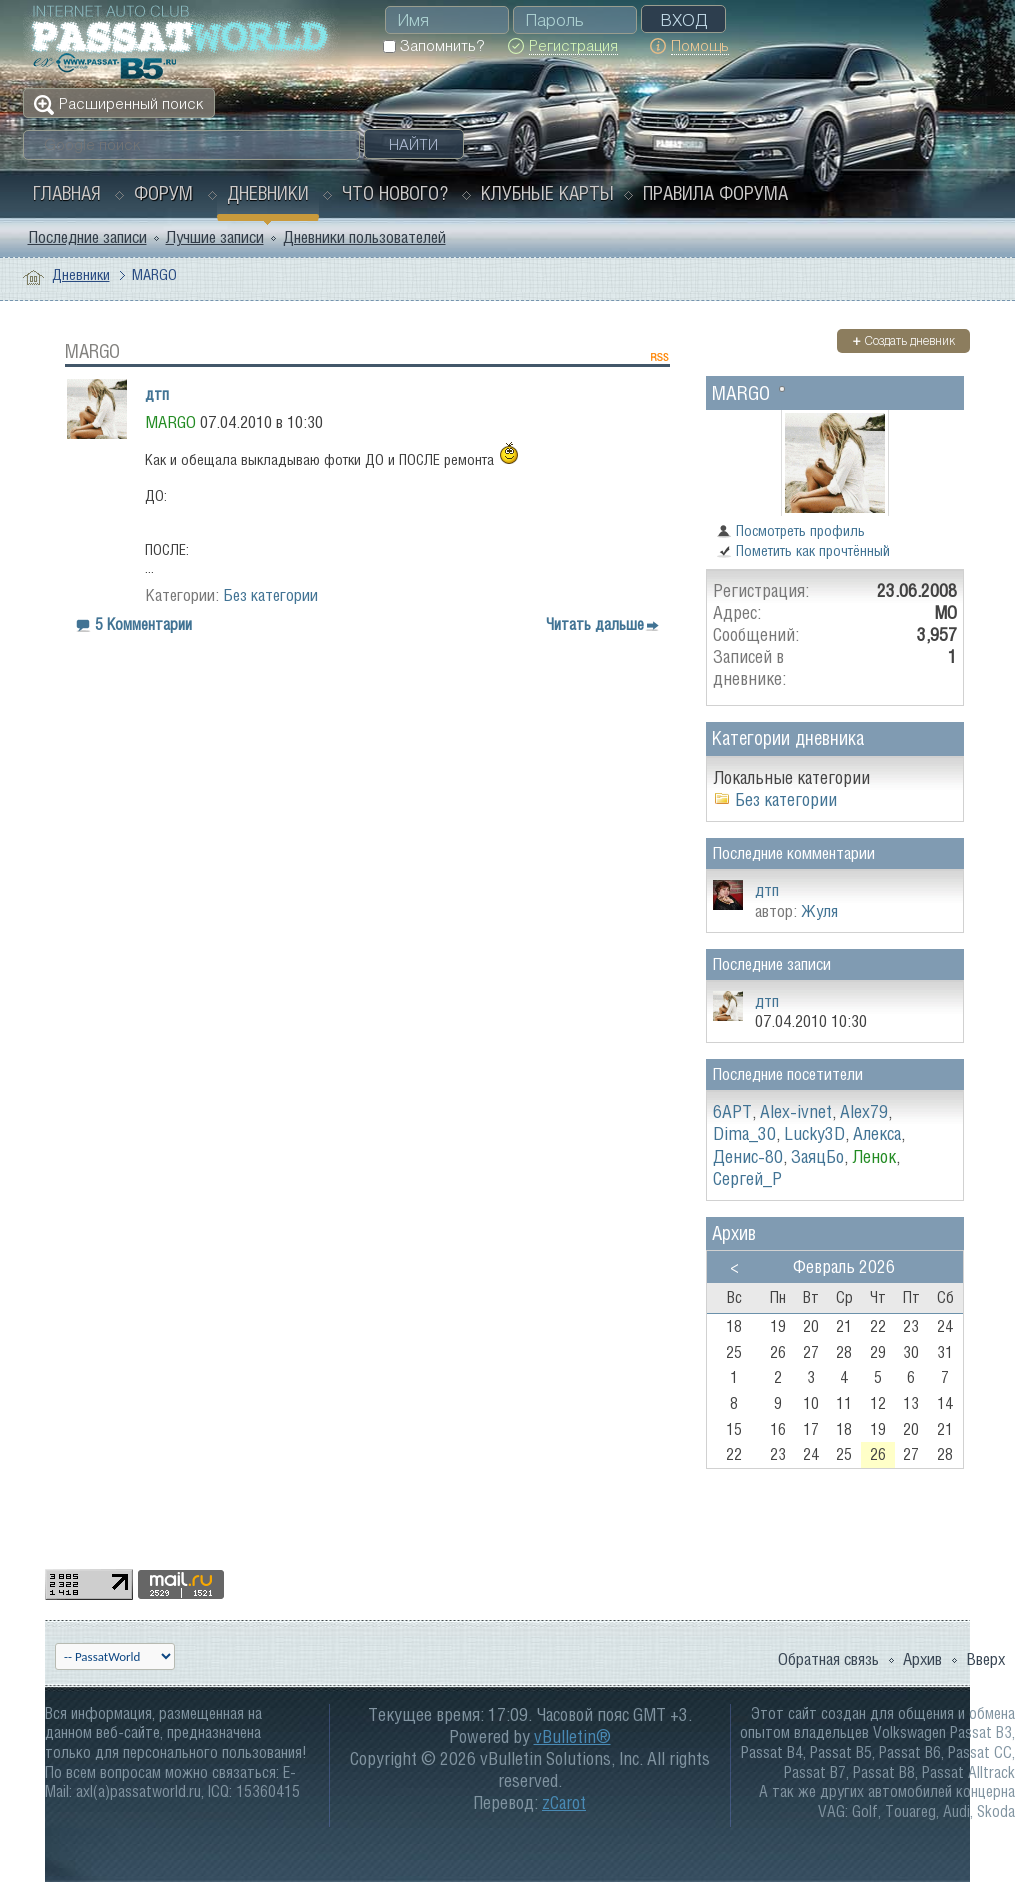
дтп (157, 394)
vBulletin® (572, 1736)
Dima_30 (744, 1133)
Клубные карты (547, 193)
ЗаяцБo (817, 1156)
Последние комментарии (793, 853)
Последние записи (87, 237)
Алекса (877, 1133)
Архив (922, 1659)
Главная (67, 193)
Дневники (268, 193)
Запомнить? (433, 45)
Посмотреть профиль (790, 530)
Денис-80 (748, 1156)
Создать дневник (903, 340)
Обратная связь (828, 1659)
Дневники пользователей (364, 237)
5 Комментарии (143, 624)
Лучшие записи (215, 237)
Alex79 (864, 1111)
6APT (732, 1111)
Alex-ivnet (796, 1111)
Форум (163, 193)
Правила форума (715, 193)
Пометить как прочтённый (803, 550)
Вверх (985, 1659)
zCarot (564, 1802)
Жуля (819, 911)
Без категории (270, 595)
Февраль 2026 (844, 1266)
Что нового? (395, 193)
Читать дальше (595, 624)
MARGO (741, 392)
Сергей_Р (747, 1178)
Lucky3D (814, 1133)
